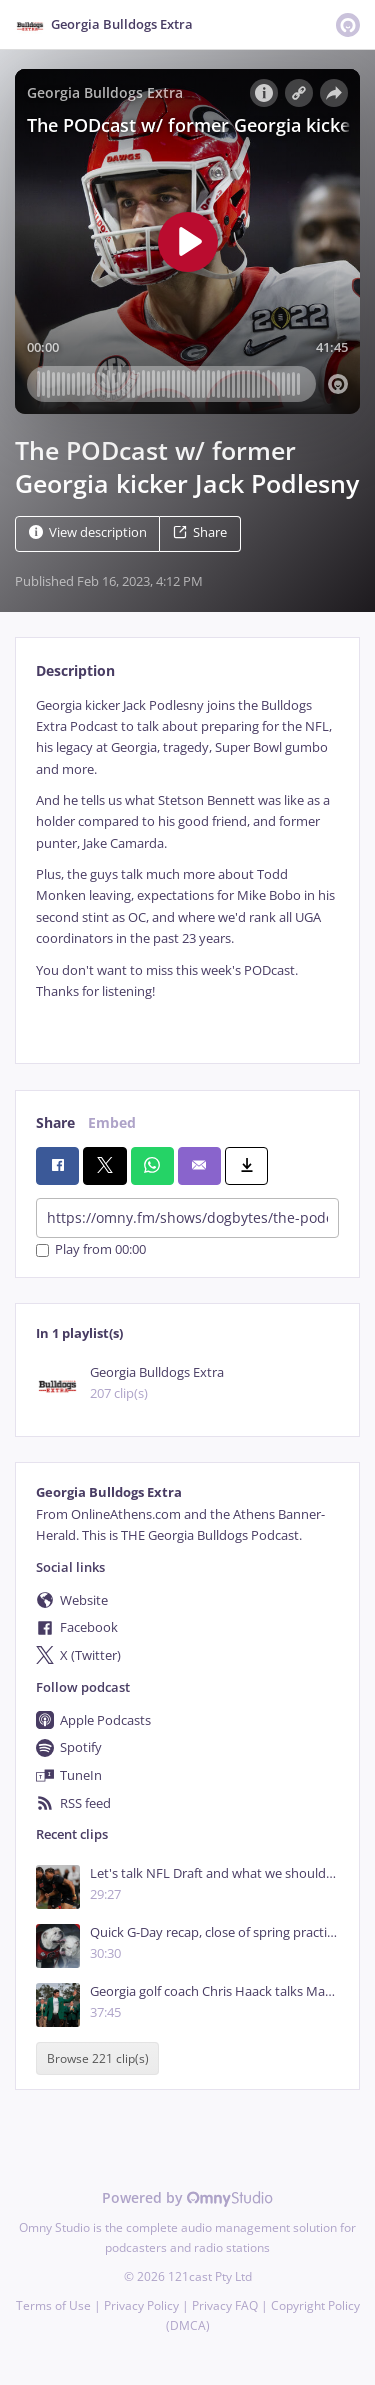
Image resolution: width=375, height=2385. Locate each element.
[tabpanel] (187, 864)
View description (88, 532)
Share (200, 532)
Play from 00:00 (91, 1250)
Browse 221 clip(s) (98, 2058)
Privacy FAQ (225, 2305)
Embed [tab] (112, 1122)
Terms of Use (53, 2305)
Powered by (187, 2197)
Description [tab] (75, 670)
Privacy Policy (141, 2305)
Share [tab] (55, 1122)
